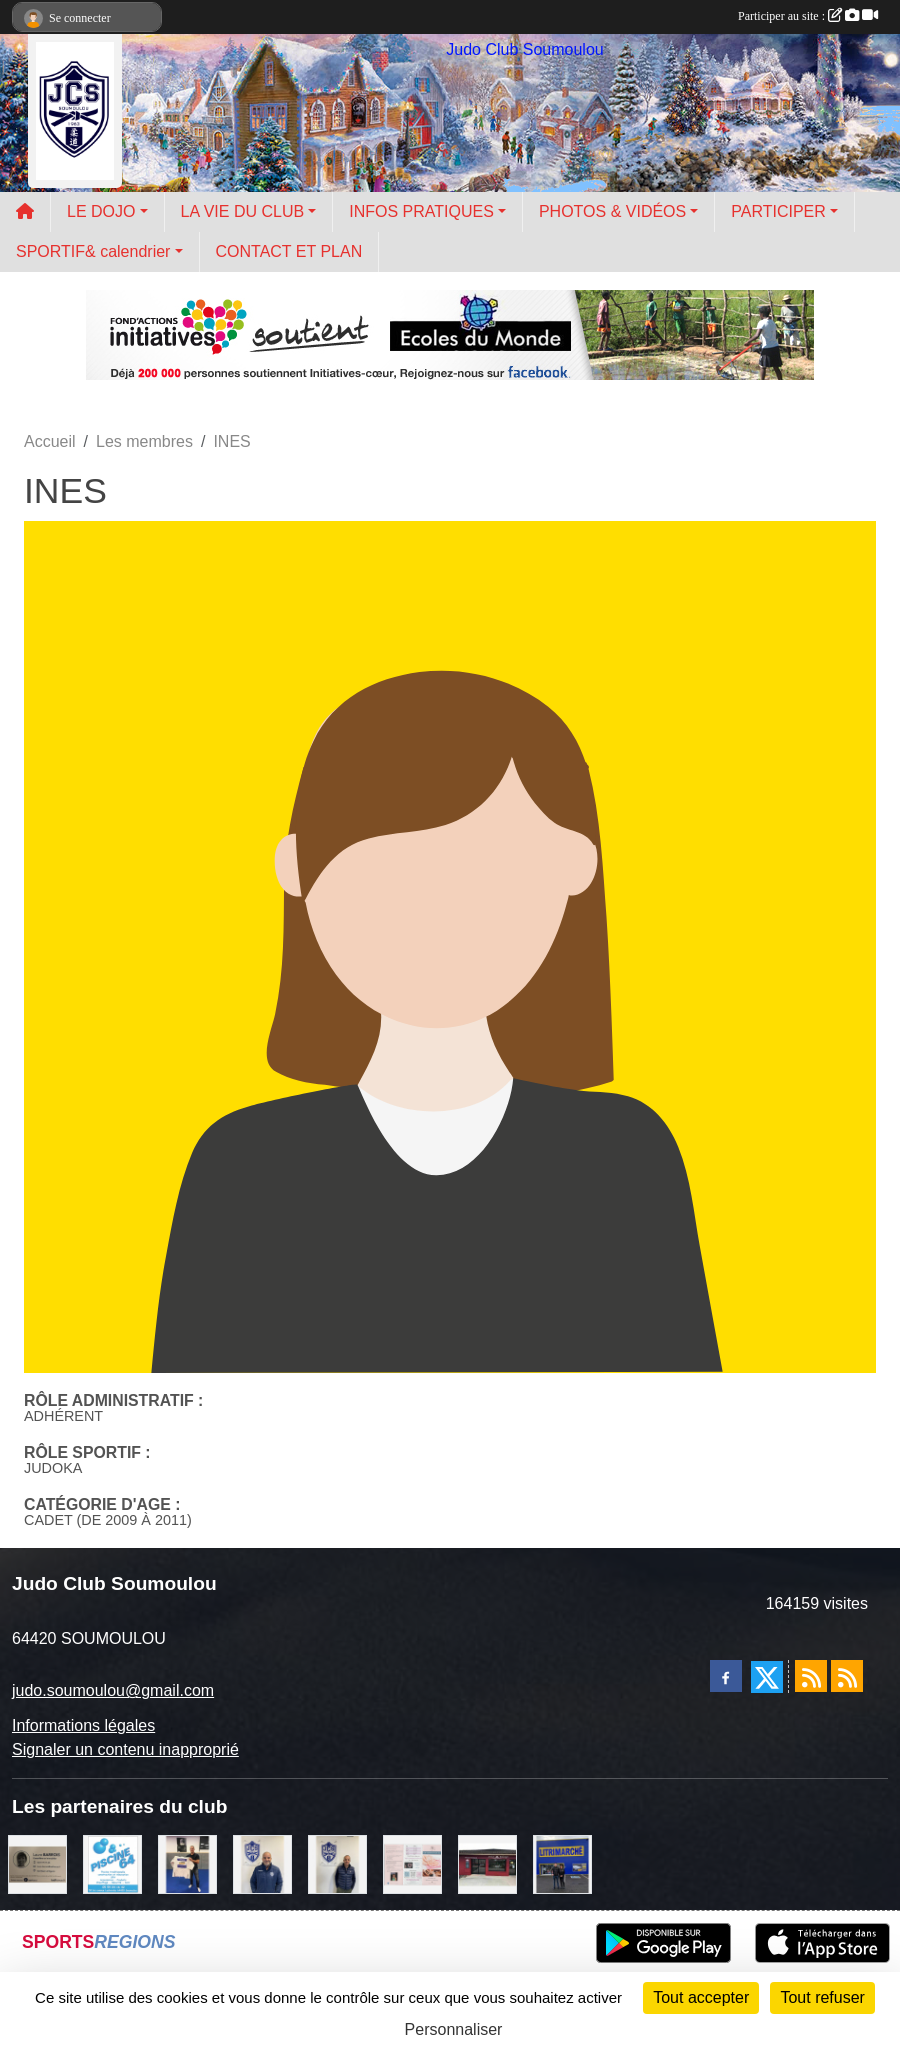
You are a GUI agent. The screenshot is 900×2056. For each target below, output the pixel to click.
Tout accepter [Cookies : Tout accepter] (701, 1997)
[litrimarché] (562, 1862)
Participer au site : (808, 16)
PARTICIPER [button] (778, 211)
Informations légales (83, 1725)
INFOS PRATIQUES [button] (421, 211)
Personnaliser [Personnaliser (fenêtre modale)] (454, 2029)
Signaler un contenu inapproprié (125, 1749)
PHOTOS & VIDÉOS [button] (612, 211)
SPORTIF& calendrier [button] (93, 251)
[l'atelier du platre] (187, 1862)
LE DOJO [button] (101, 211)
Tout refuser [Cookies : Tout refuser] (822, 1997)
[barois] (37, 1862)
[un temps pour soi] (412, 1862)
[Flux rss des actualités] (811, 1676)
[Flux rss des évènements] (847, 1676)
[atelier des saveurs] (487, 1862)
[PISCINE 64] (112, 1862)
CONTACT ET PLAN (289, 251)
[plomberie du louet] (262, 1862)
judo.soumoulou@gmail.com (113, 1690)
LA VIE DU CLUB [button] (243, 211)
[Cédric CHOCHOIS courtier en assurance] (337, 1862)
